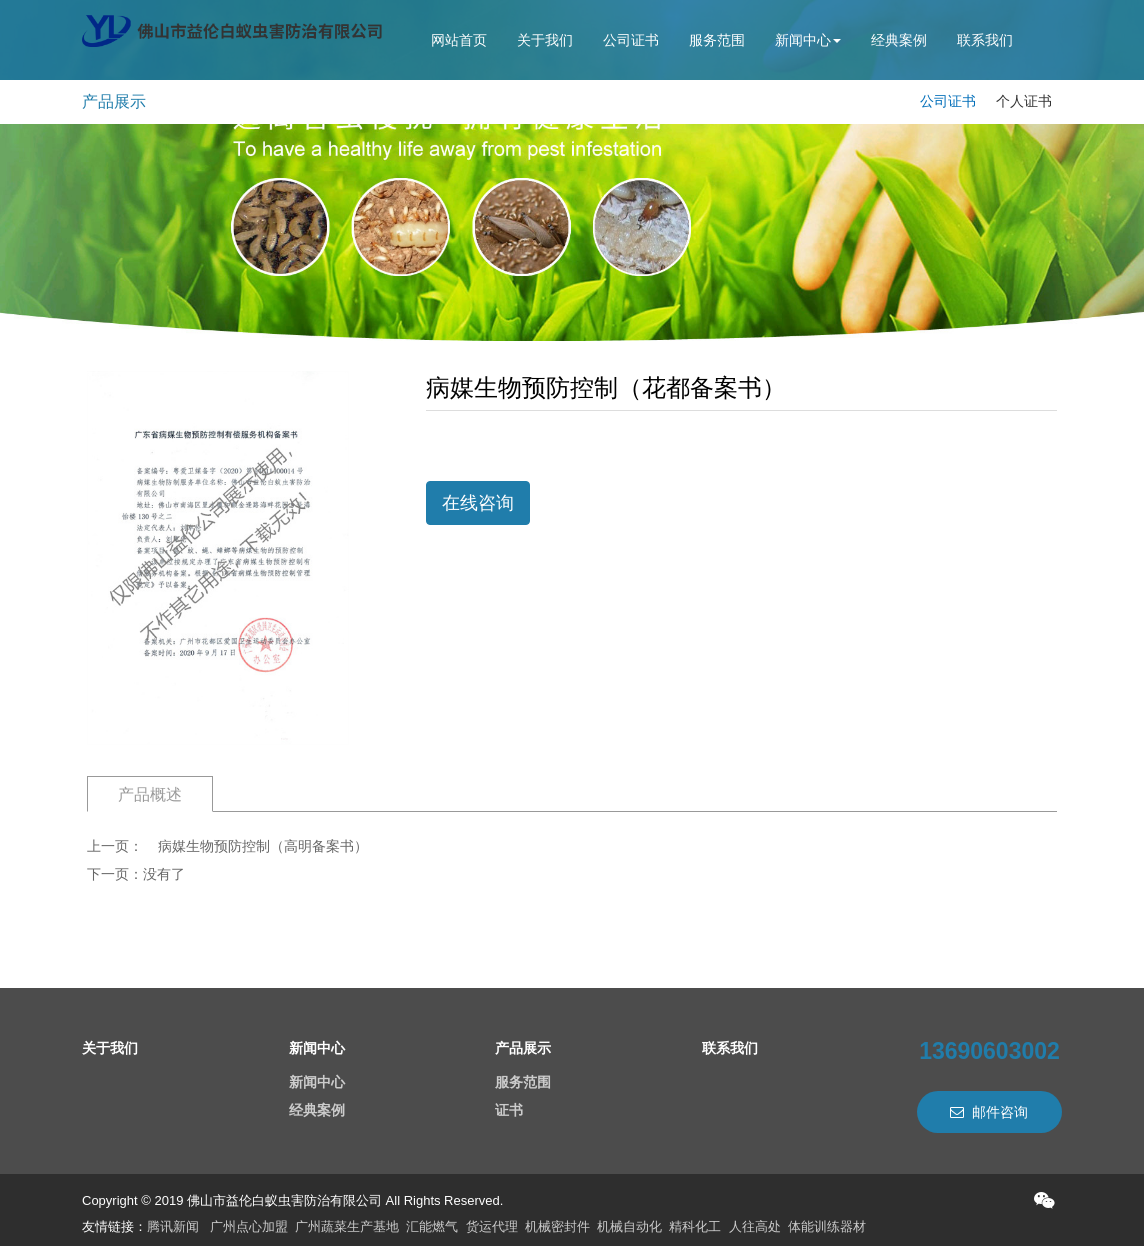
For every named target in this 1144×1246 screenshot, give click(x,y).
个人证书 (1024, 101)
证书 (509, 1110)
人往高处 (755, 1226)
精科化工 (695, 1226)
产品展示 (523, 1048)
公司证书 (631, 40)
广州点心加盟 (249, 1226)
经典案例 (899, 40)
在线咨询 (478, 503)
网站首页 (459, 40)
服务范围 (717, 40)
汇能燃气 (432, 1226)
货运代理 (492, 1226)
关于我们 (545, 40)
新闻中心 (808, 40)
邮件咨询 (989, 1112)
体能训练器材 (827, 1226)
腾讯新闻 (173, 1226)
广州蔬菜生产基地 (347, 1226)
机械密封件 (557, 1226)
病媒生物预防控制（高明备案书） (263, 846)
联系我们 (985, 40)
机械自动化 (629, 1226)
